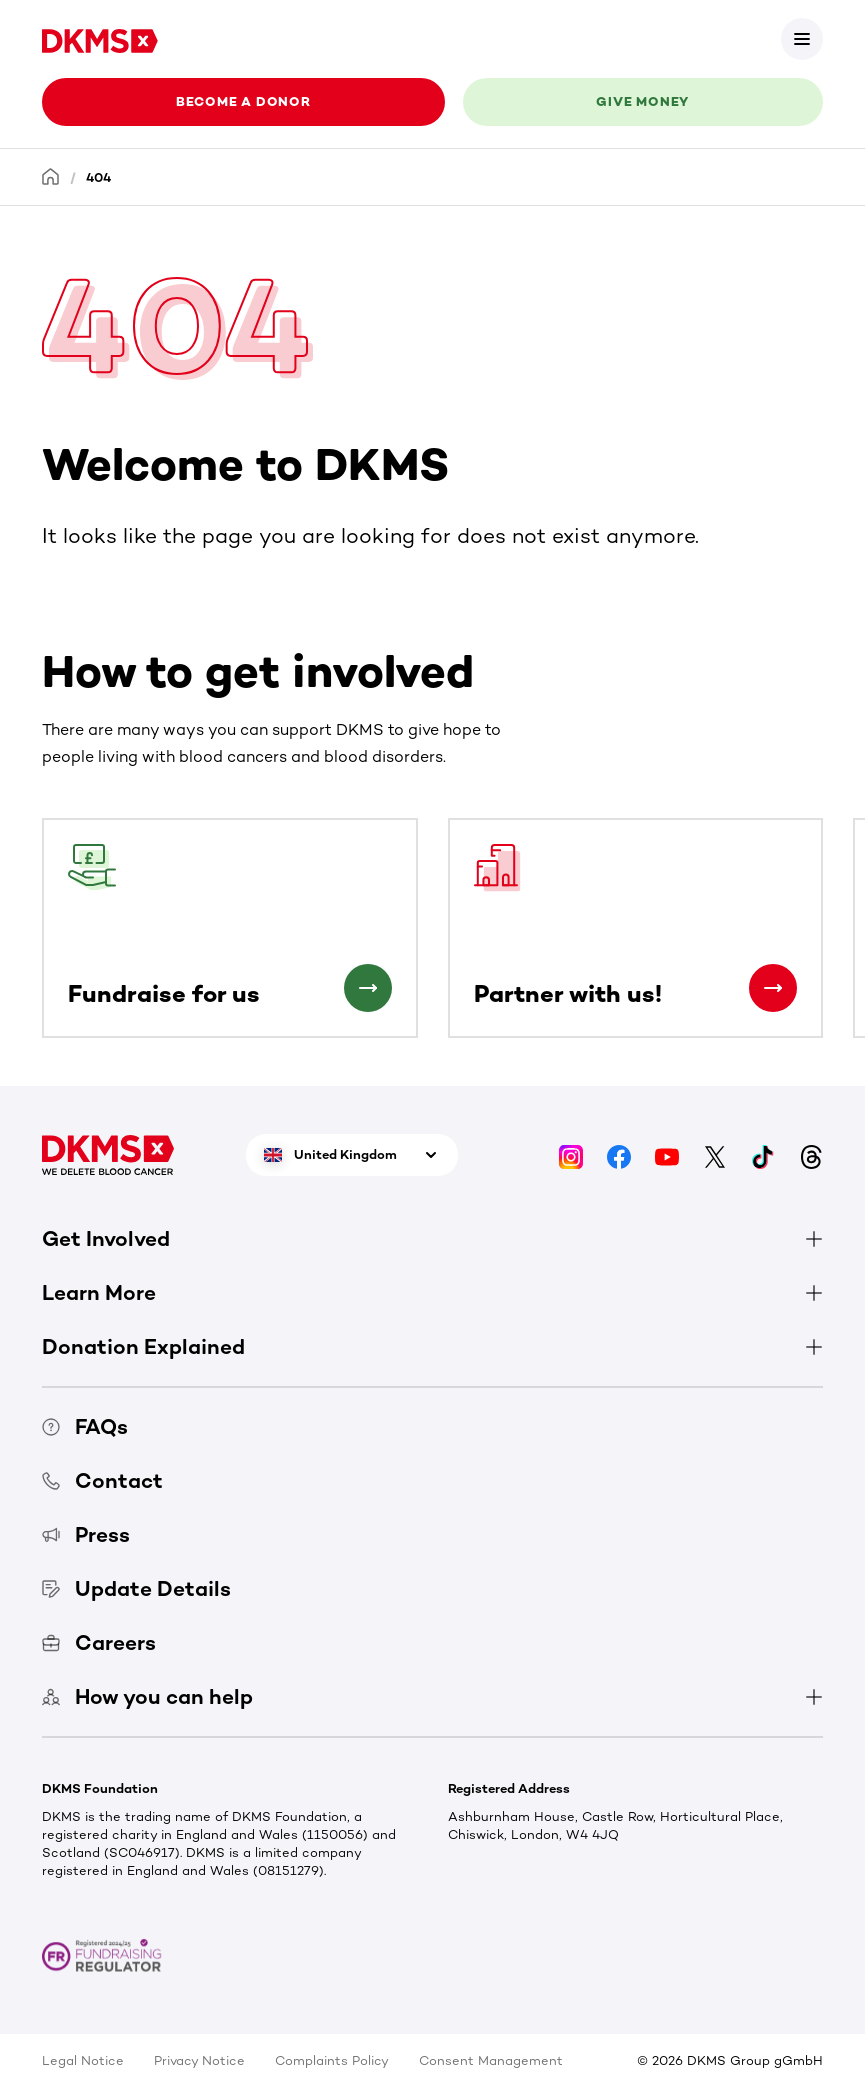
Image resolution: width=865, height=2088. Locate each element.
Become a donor (243, 101)
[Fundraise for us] (368, 988)
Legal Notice (83, 2060)
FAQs (85, 1426)
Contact (102, 1480)
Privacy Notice (199, 2060)
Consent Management (491, 2060)
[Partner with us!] (773, 988)
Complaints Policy (332, 2060)
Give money (642, 101)
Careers (99, 1642)
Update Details (136, 1588)
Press (86, 1534)
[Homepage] (51, 176)
